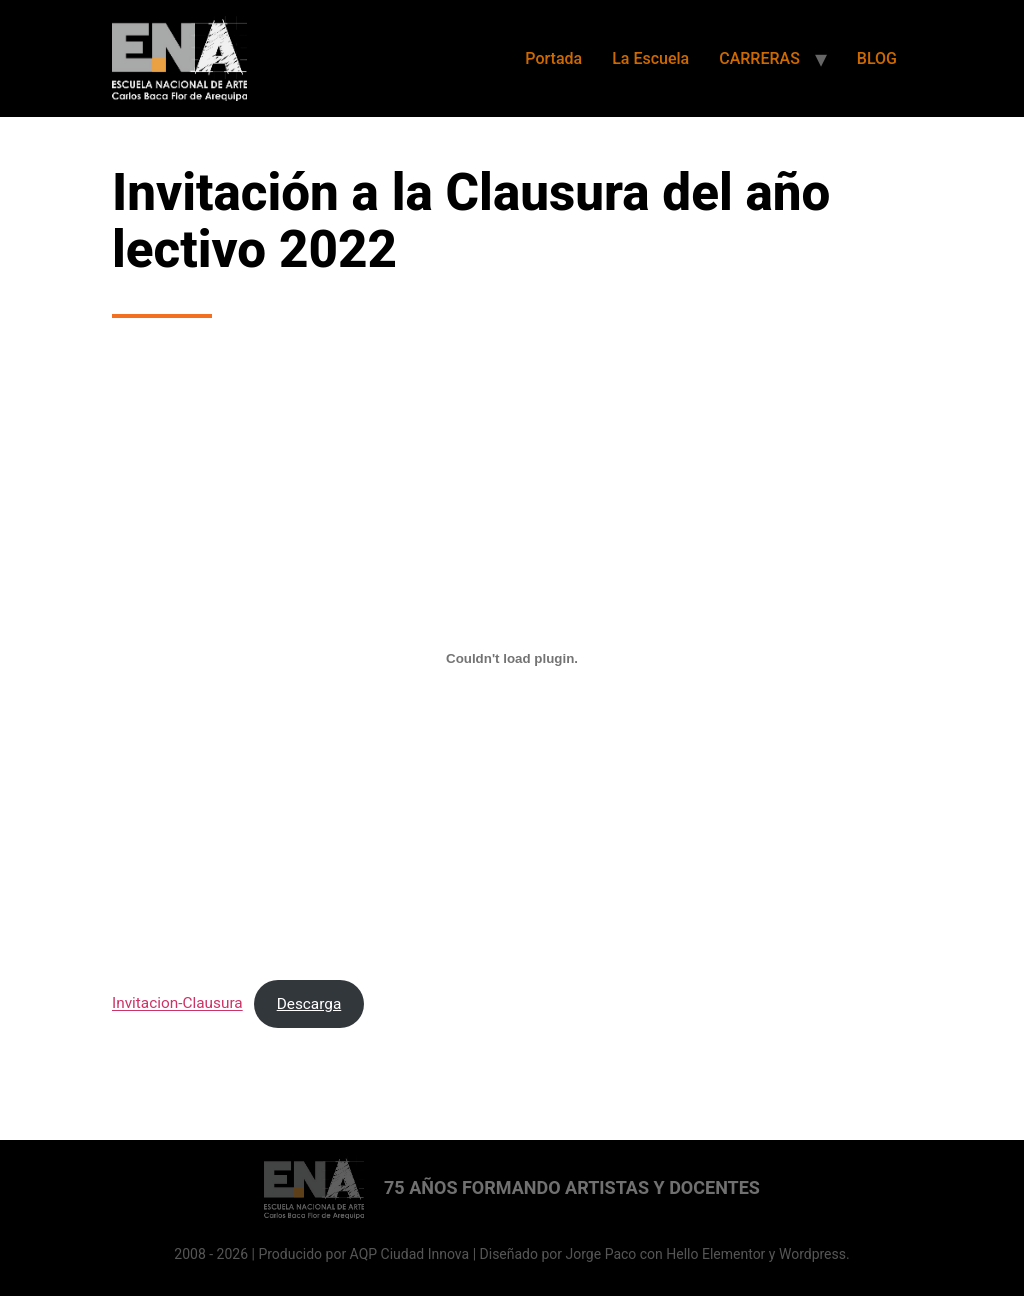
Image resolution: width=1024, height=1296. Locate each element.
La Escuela (650, 58)
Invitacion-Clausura (177, 1004)
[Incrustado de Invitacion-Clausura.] (512, 658)
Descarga (309, 1004)
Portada (553, 58)
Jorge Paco (601, 1254)
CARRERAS (759, 58)
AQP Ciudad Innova (410, 1254)
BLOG (877, 58)
